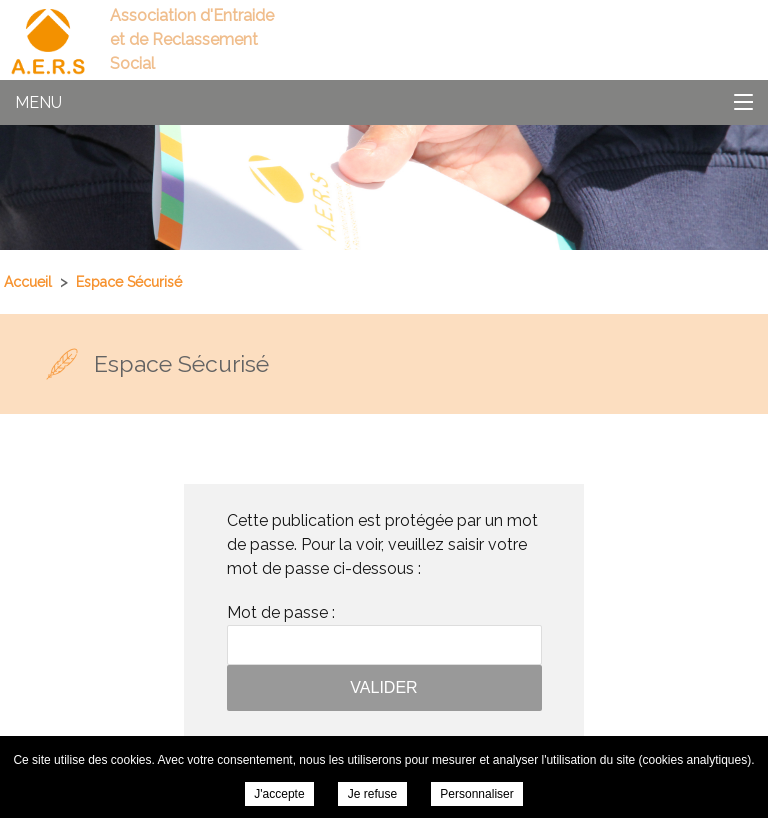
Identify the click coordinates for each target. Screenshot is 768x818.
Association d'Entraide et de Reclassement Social (192, 39)
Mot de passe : (384, 634)
